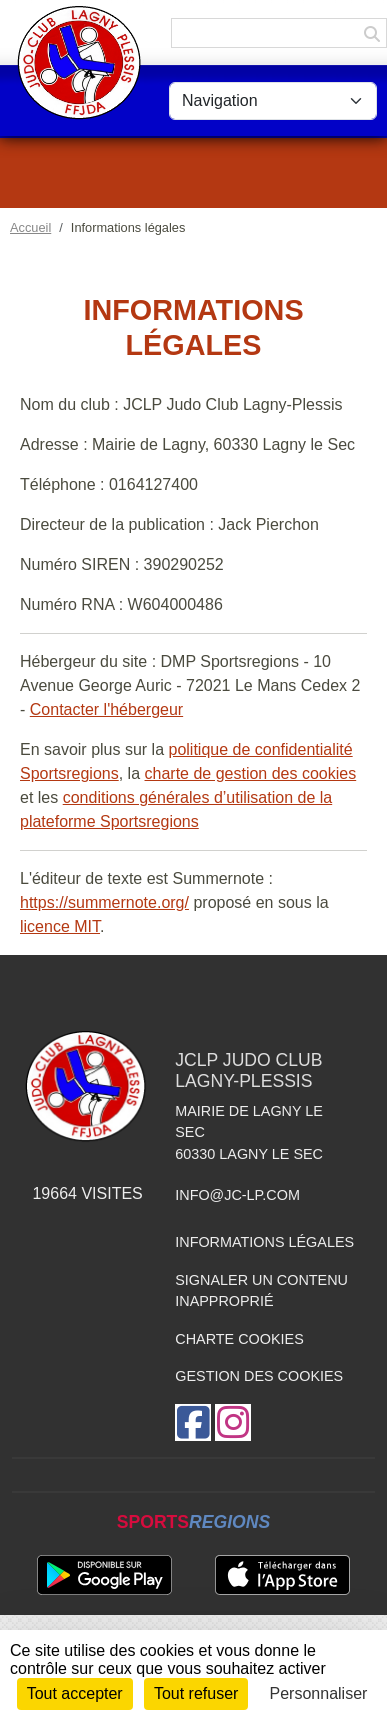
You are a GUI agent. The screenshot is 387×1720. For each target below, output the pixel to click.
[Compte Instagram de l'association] (233, 1422)
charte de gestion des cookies (251, 773)
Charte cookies (239, 1339)
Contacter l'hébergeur (106, 709)
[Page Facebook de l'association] (193, 1422)
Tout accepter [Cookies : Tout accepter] (75, 1693)
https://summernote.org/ (104, 902)
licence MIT (60, 926)
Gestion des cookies (259, 1376)
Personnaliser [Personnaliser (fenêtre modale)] (319, 1693)
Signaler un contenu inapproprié (261, 1291)
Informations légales (264, 1242)
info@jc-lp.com (237, 1195)
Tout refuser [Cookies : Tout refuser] (196, 1693)
